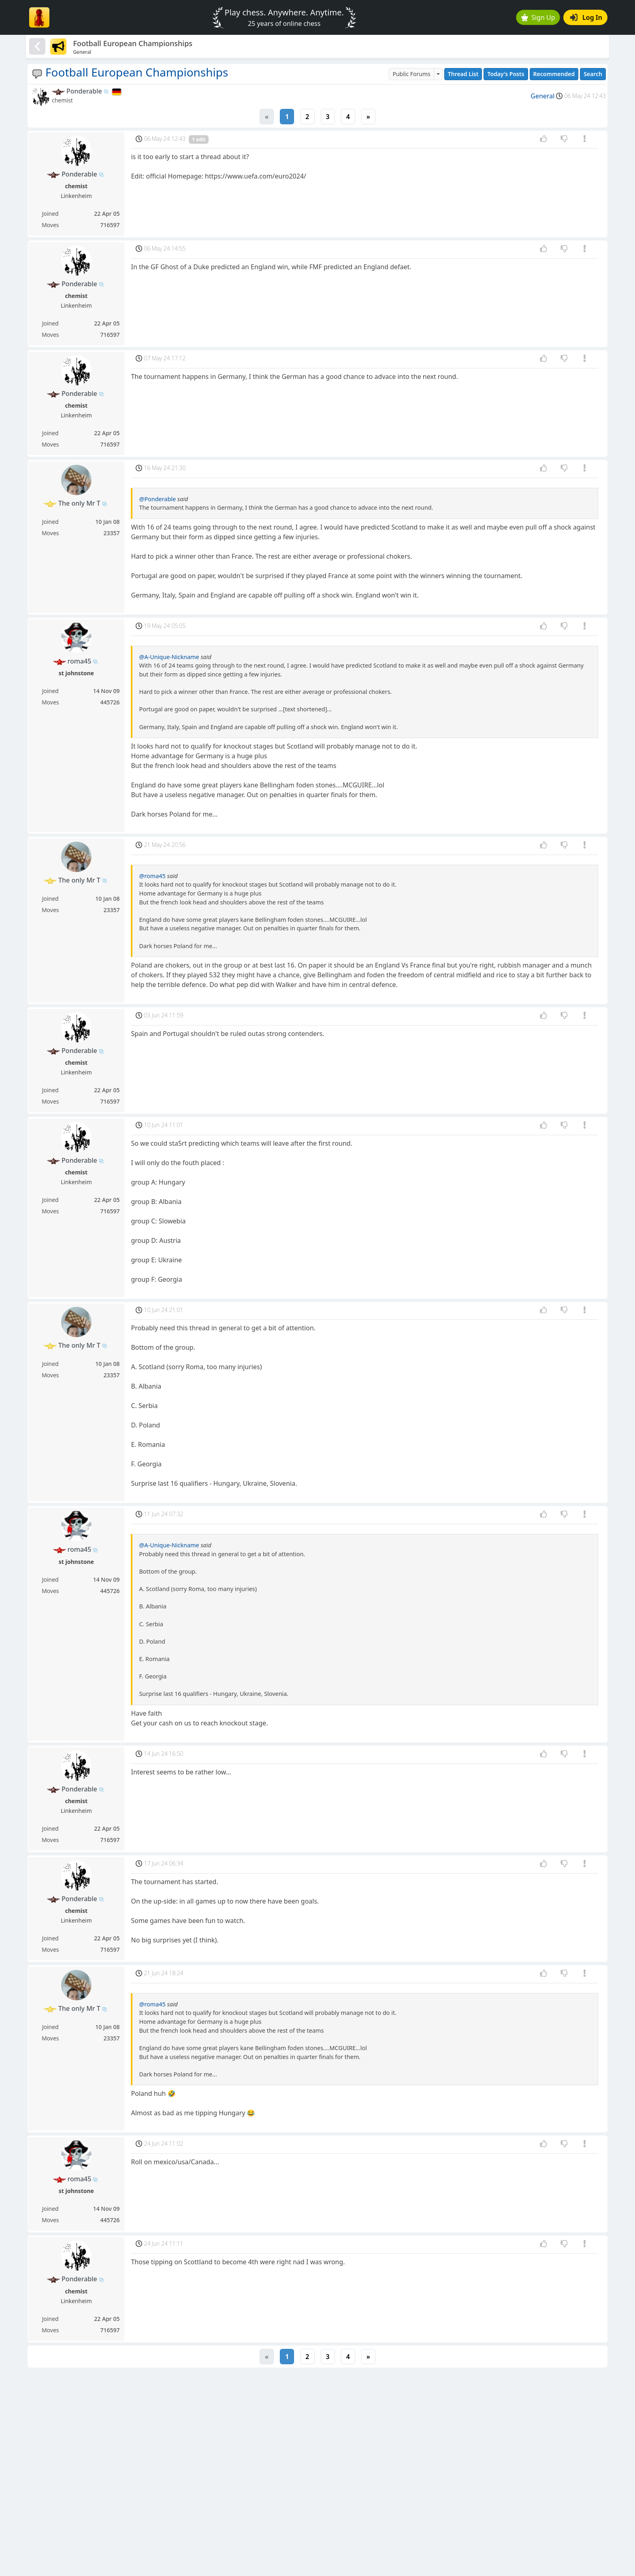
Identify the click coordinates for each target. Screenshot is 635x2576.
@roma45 (152, 876)
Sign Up (538, 17)
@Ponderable (157, 499)
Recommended (554, 74)
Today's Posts (505, 74)
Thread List (463, 74)
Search (593, 74)
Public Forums (411, 74)
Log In (586, 17)
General (542, 95)
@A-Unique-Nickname (169, 657)
